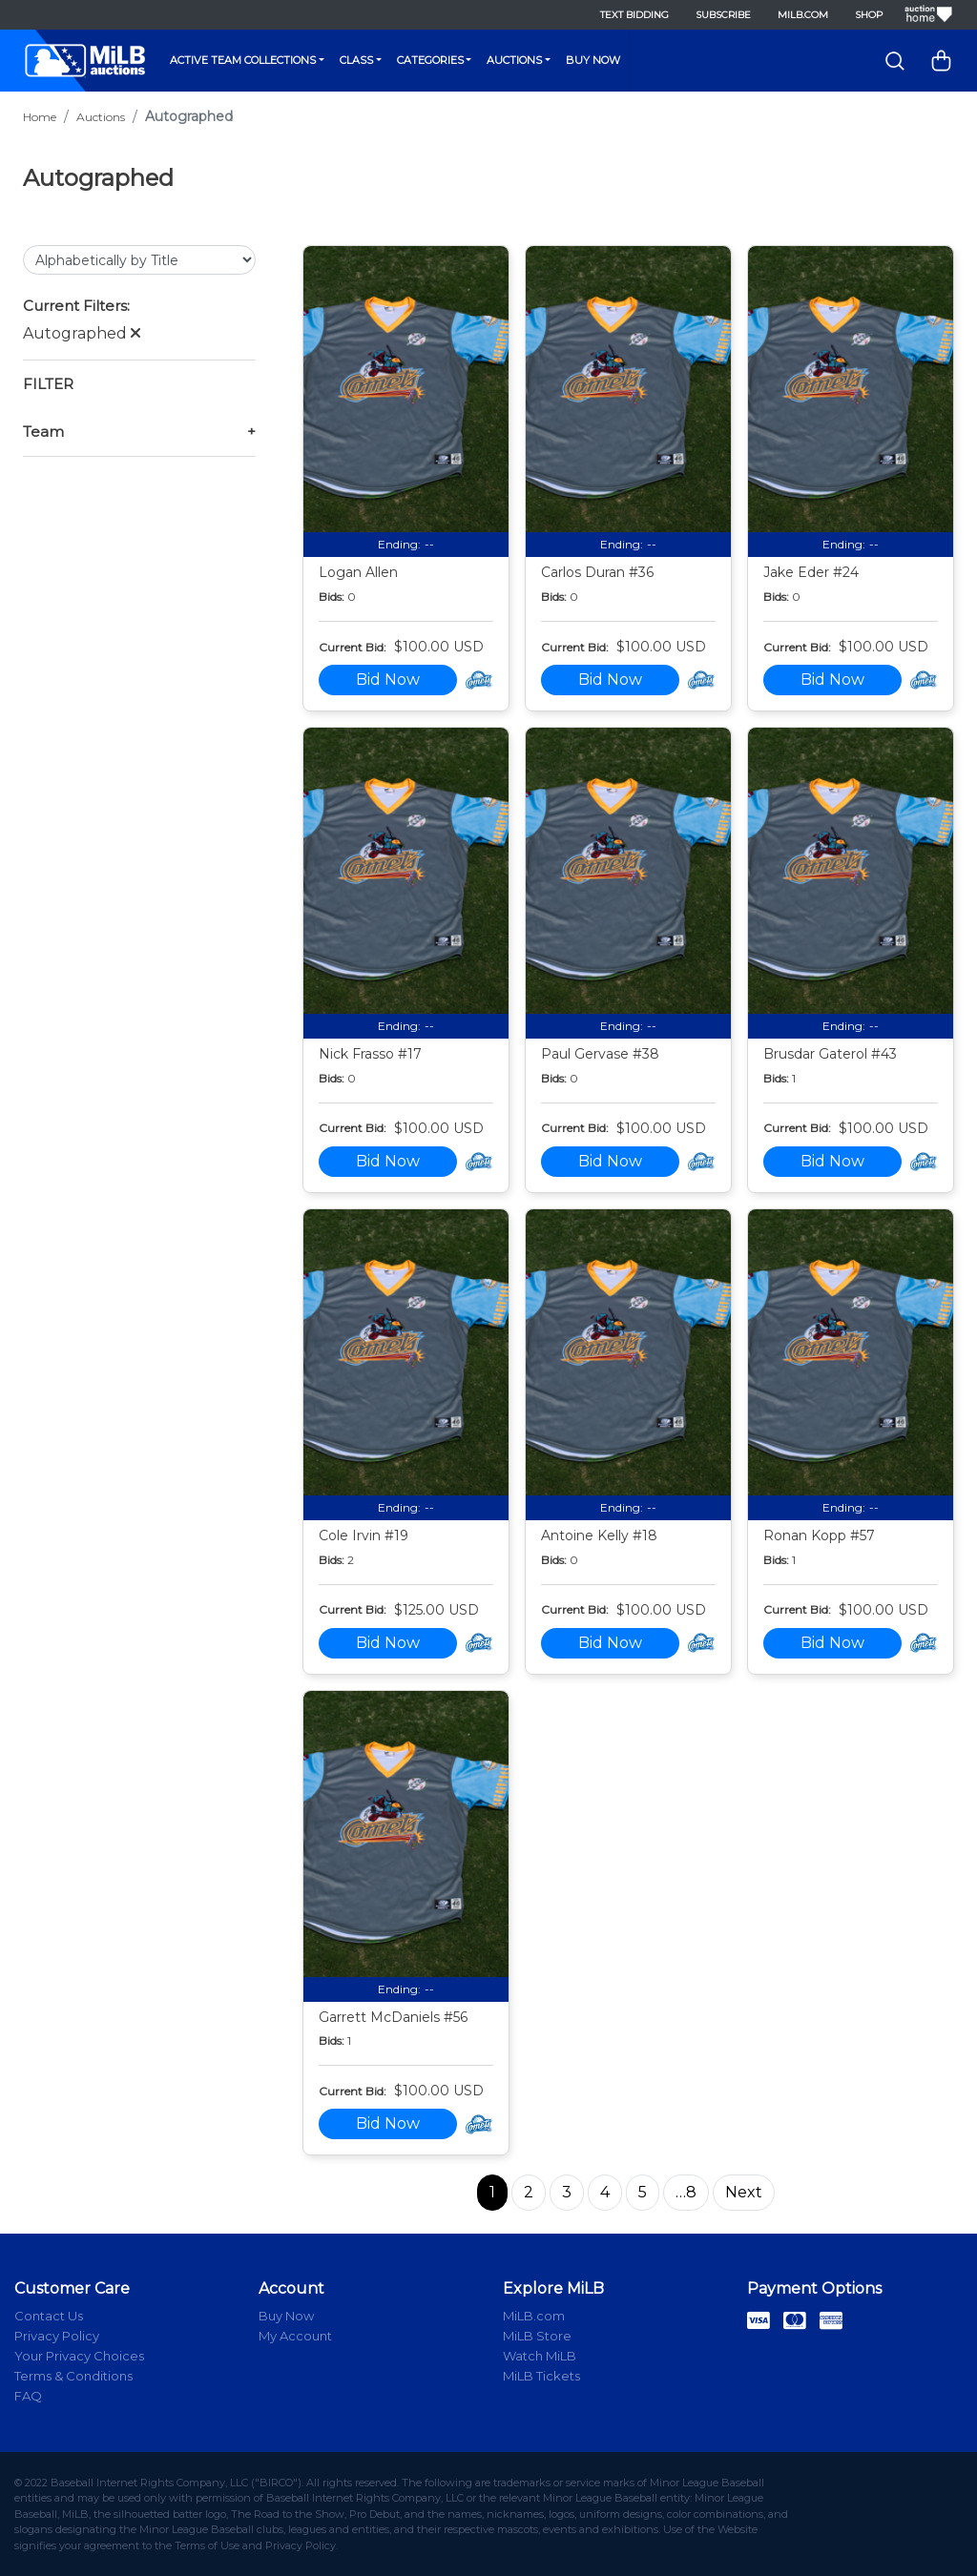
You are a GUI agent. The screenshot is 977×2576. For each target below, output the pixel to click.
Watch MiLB (539, 2355)
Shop (869, 15)
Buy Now (593, 60)
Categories (430, 60)
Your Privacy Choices (79, 2355)
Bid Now (388, 679)
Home (39, 117)
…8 (686, 2192)
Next (743, 2192)
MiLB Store (537, 2335)
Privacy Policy (56, 2335)
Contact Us (48, 2315)
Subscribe (723, 15)
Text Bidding (634, 15)
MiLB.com (803, 15)
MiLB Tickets (541, 2375)
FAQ (28, 2395)
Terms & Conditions (73, 2375)
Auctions (514, 60)
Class (356, 60)
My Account (295, 2335)
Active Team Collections (243, 60)
